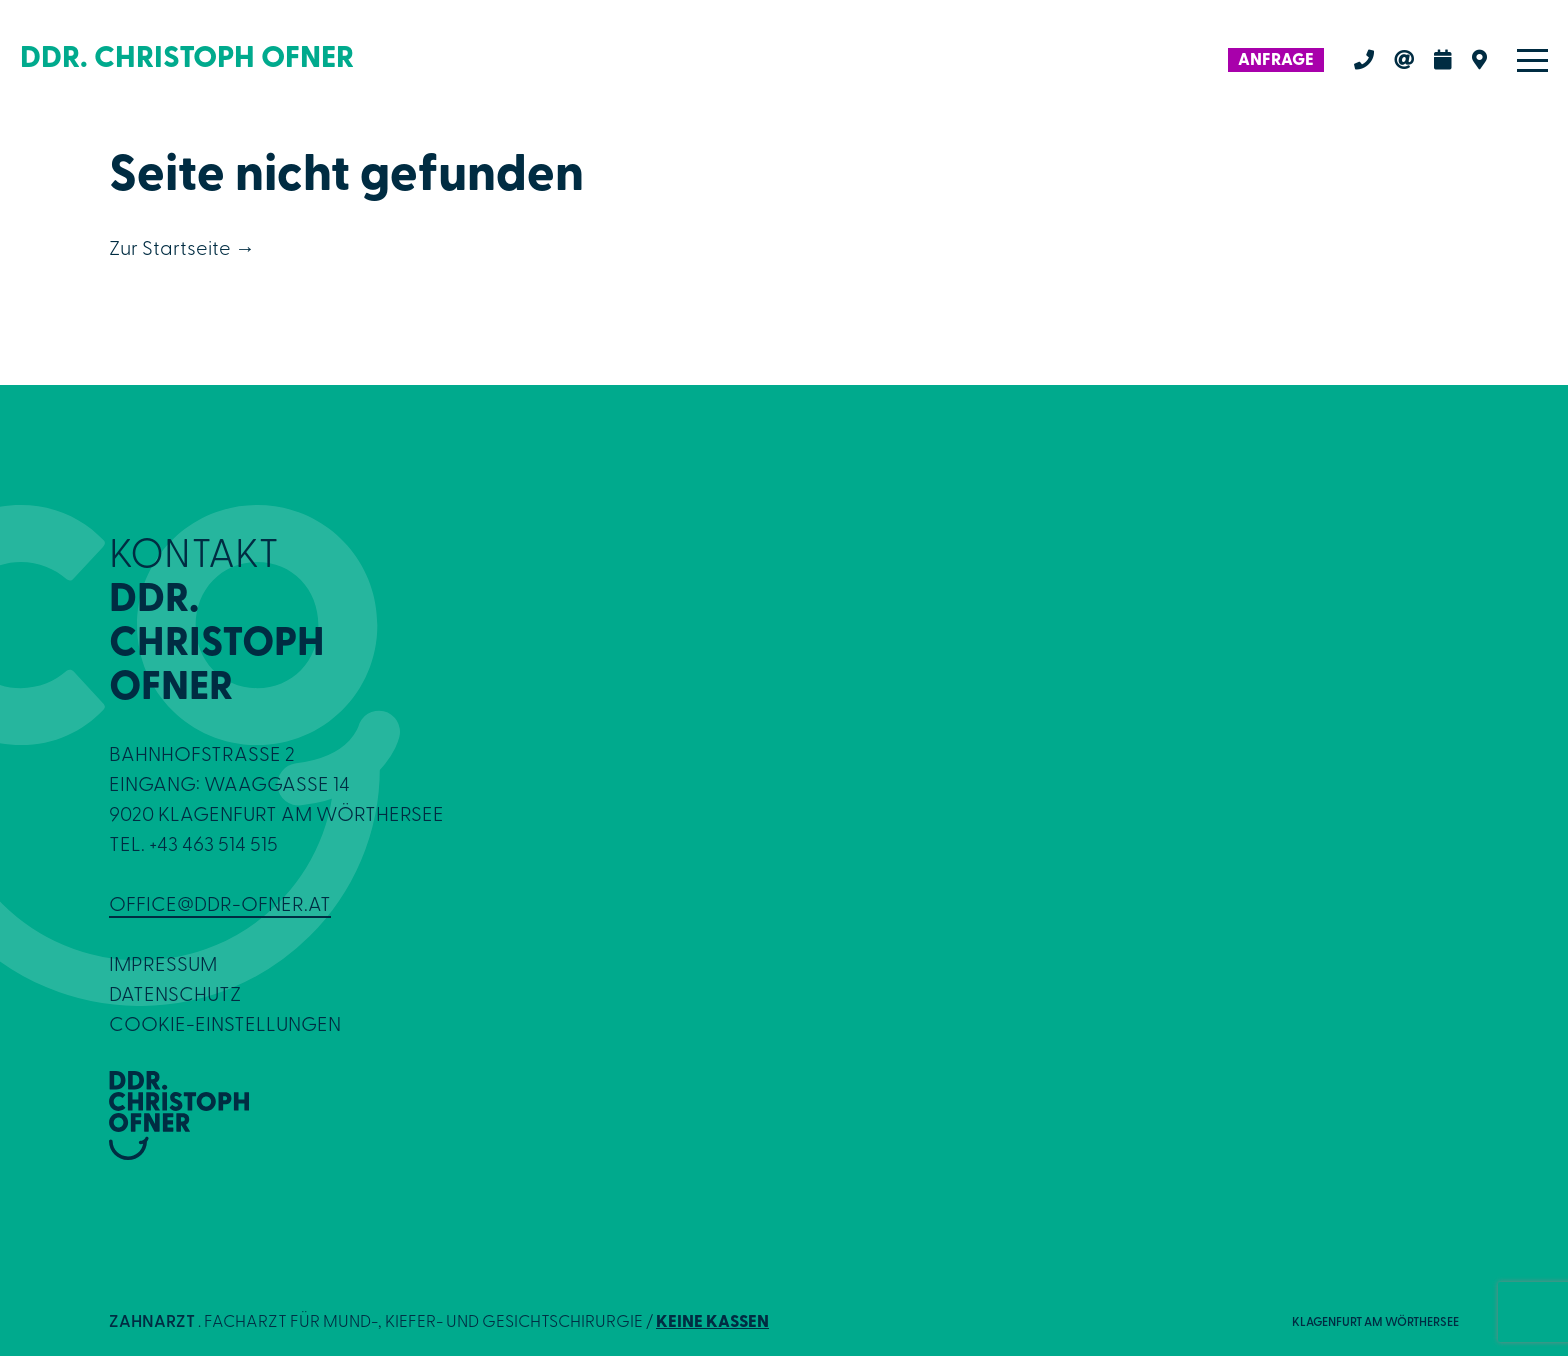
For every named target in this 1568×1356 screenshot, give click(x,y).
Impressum (163, 966)
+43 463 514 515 (213, 846)
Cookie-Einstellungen (225, 1026)
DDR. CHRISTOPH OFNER (187, 60)
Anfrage (1276, 60)
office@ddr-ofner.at (220, 906)
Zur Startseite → (182, 250)
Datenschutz (175, 996)
